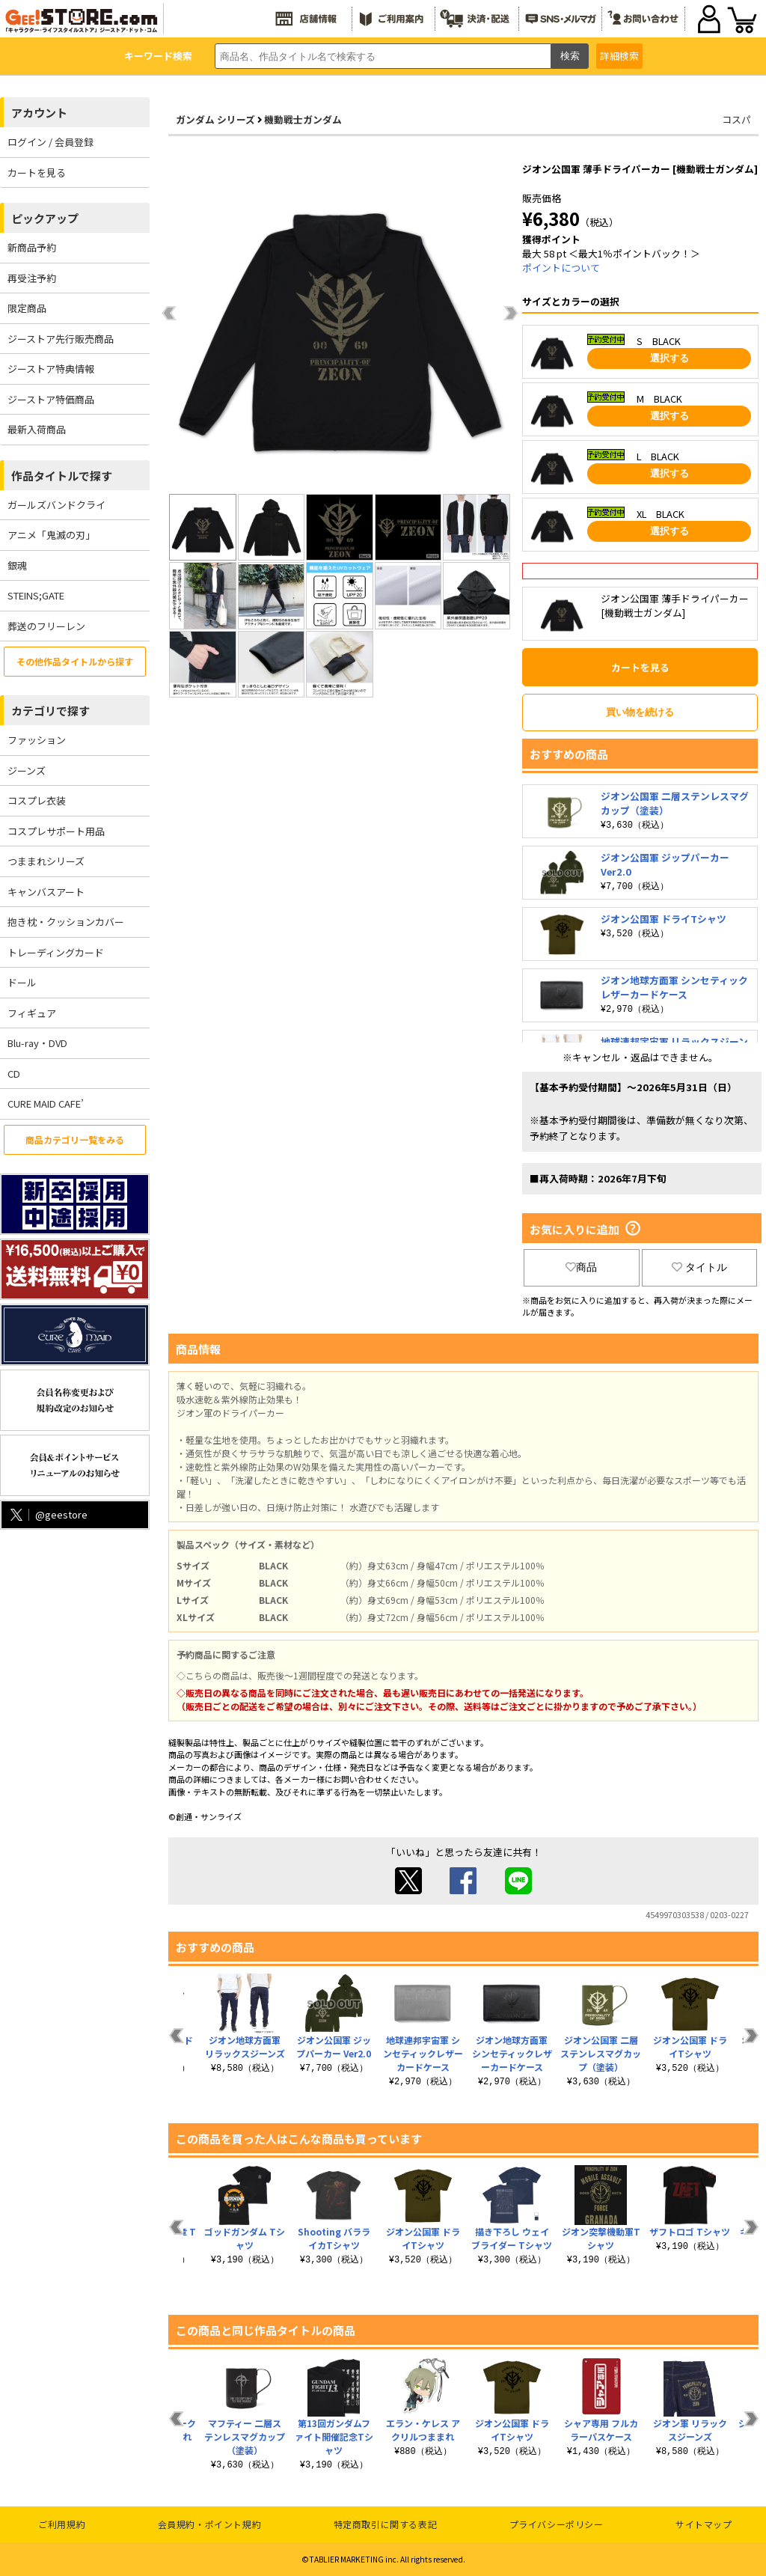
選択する (669, 358)
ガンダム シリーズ (215, 119)
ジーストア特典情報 (50, 368)
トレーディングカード (55, 952)
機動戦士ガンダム (303, 119)
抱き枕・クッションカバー (65, 922)
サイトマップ (703, 2524)
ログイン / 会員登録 (50, 142)
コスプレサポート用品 (56, 831)
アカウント (39, 112)
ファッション (36, 740)
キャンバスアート (46, 892)
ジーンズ (26, 770)
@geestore (47, 1514)
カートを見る (36, 172)
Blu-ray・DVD (37, 1043)
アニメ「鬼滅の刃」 (51, 535)
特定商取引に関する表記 (386, 2524)
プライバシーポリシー (556, 2524)
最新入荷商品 (36, 429)
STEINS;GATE (35, 595)
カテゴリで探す (50, 710)
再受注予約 (31, 278)
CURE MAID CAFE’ (45, 1103)
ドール (22, 982)
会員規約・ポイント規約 (210, 2524)
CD (13, 1073)
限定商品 (26, 308)
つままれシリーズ (46, 861)
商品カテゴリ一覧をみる (74, 1139)
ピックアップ (45, 218)
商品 (581, 1267)
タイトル (699, 1267)
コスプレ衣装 (36, 800)
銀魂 (17, 565)
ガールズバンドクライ (56, 505)
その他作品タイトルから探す (74, 661)
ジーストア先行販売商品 (60, 339)
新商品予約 (31, 247)
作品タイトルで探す (61, 475)
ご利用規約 (61, 2524)
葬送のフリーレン (46, 626)
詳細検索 (619, 56)
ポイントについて (561, 267)
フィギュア (31, 1013)
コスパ (736, 119)
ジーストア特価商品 (50, 399)
